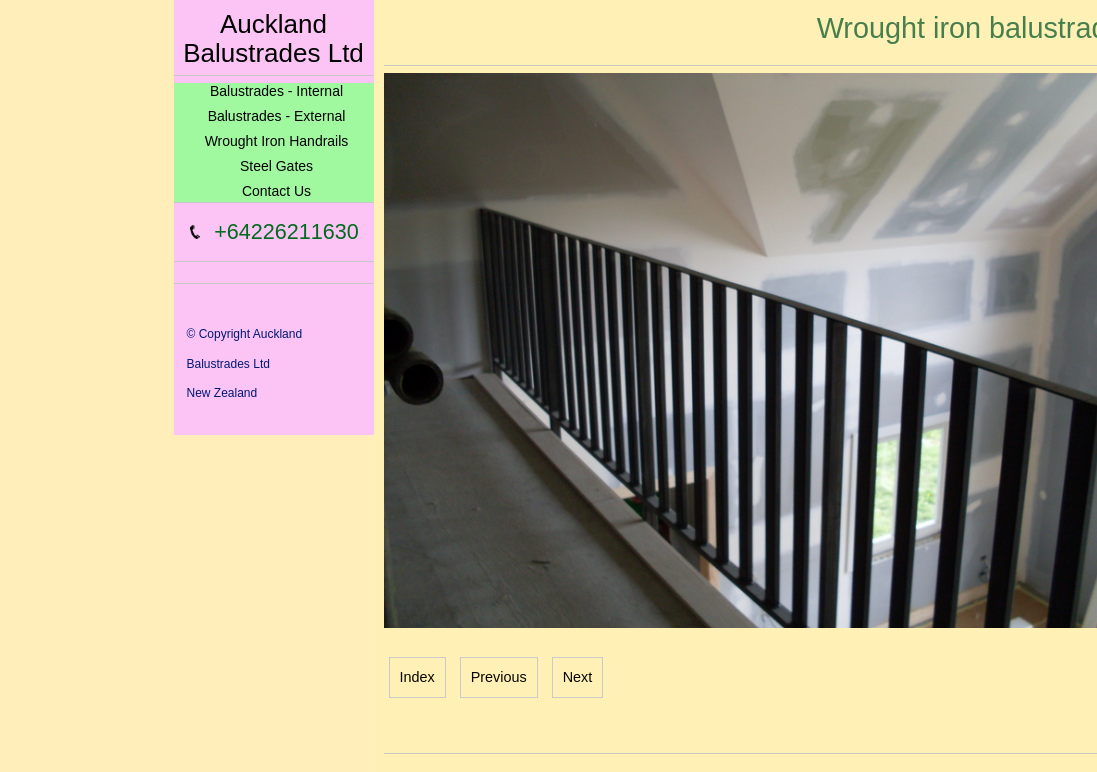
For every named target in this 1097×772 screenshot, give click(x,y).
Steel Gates (276, 166)
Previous (499, 677)
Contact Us (276, 191)
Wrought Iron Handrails (277, 141)
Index (417, 677)
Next (578, 677)
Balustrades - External (277, 116)
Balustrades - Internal (276, 91)
